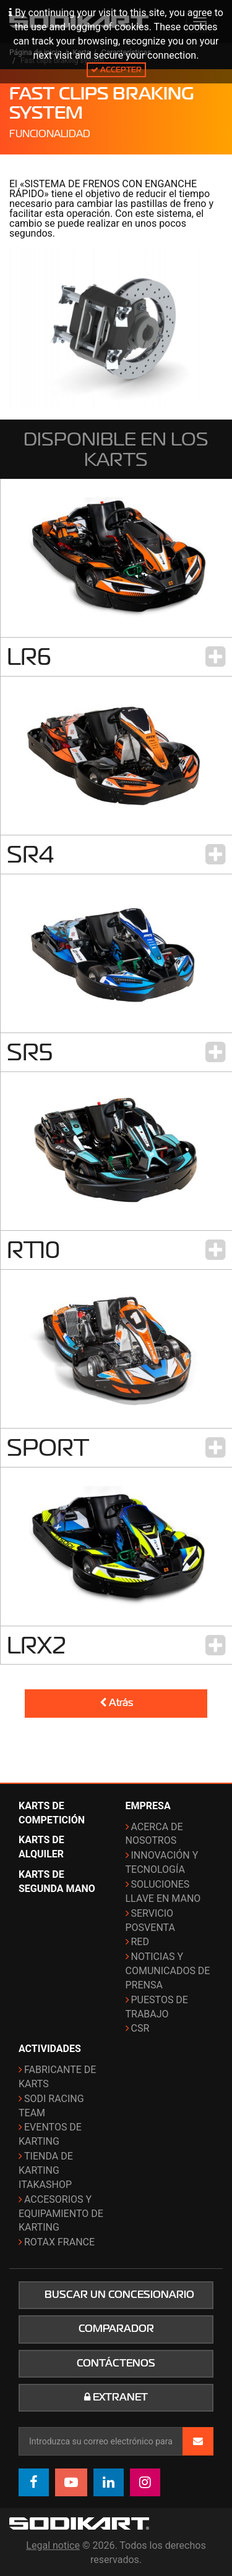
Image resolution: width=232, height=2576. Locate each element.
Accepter (116, 69)
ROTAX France (59, 2242)
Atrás (116, 1703)
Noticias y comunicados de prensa (168, 1971)
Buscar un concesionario (119, 2295)
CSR (140, 2028)
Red (140, 1942)
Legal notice (53, 2545)
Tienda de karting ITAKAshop (46, 2170)
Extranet (116, 2397)
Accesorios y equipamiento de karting (61, 2214)
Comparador (116, 2329)
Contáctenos (116, 2363)
